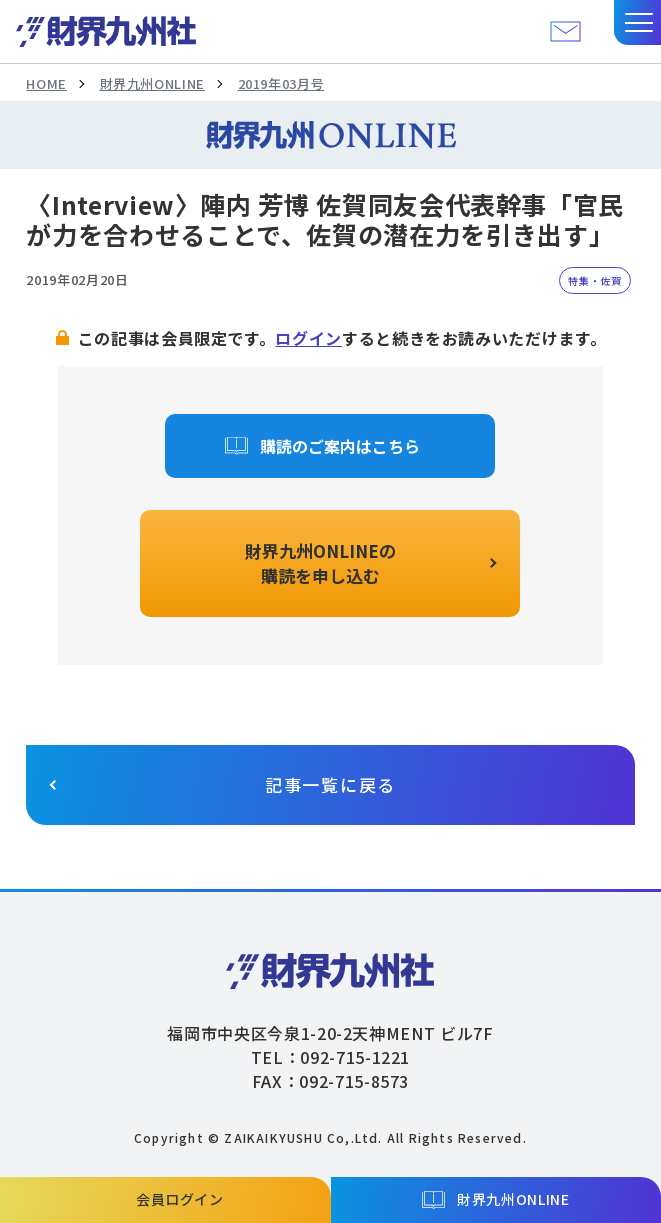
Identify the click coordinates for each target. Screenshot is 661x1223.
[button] (637, 22)
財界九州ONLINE (152, 83)
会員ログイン (180, 1199)
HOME (46, 83)
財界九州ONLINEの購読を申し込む (320, 563)
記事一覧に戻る (330, 784)
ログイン (308, 338)
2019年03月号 (281, 83)
